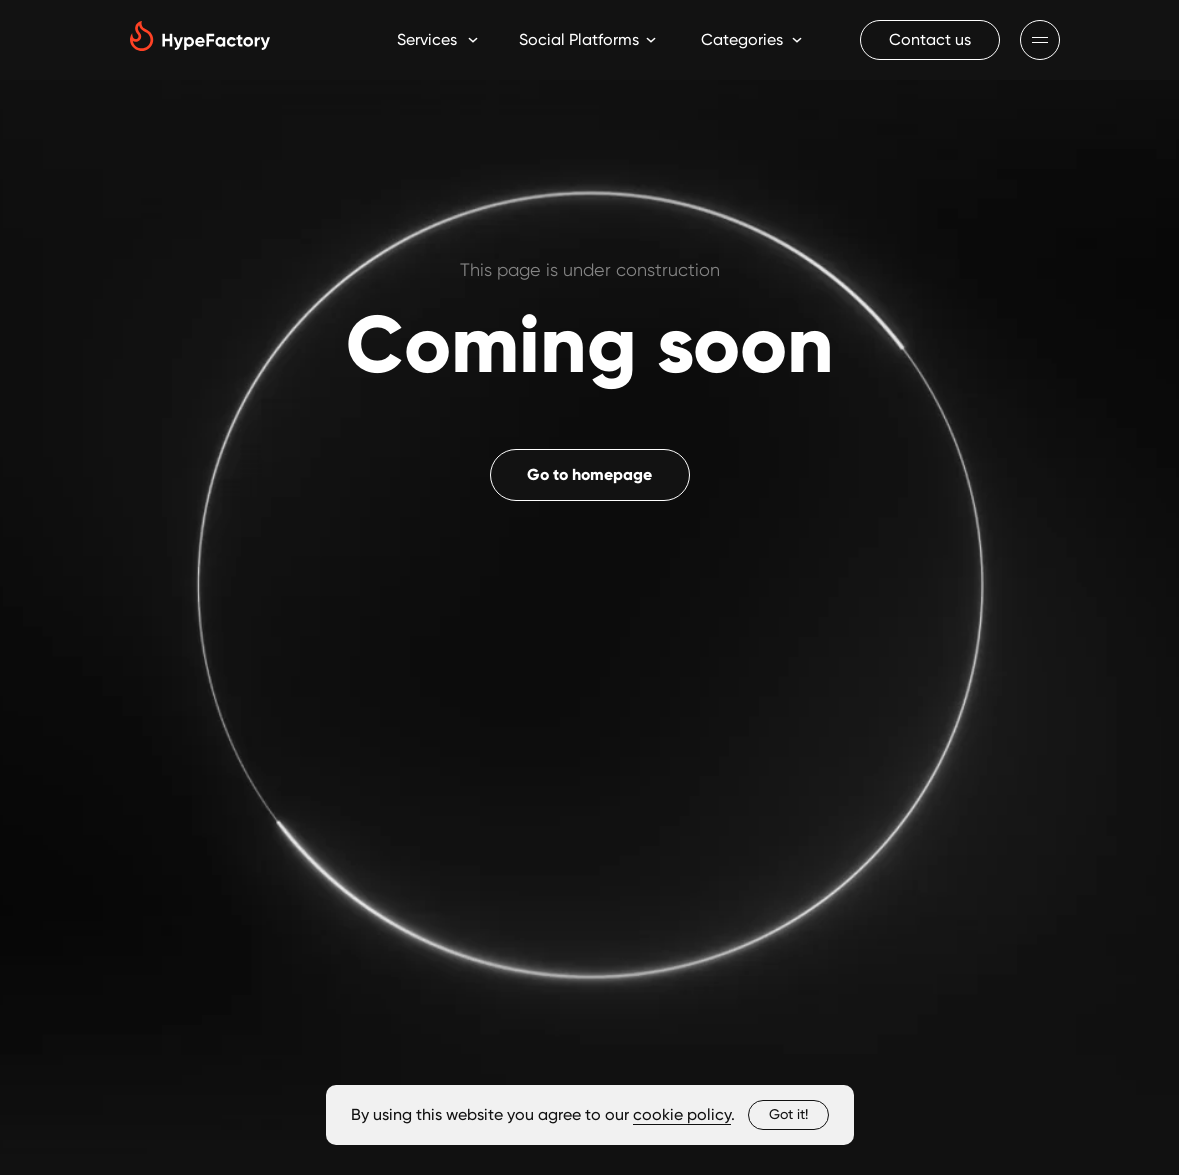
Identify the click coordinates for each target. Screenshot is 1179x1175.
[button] (930, 40)
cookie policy (682, 1114)
